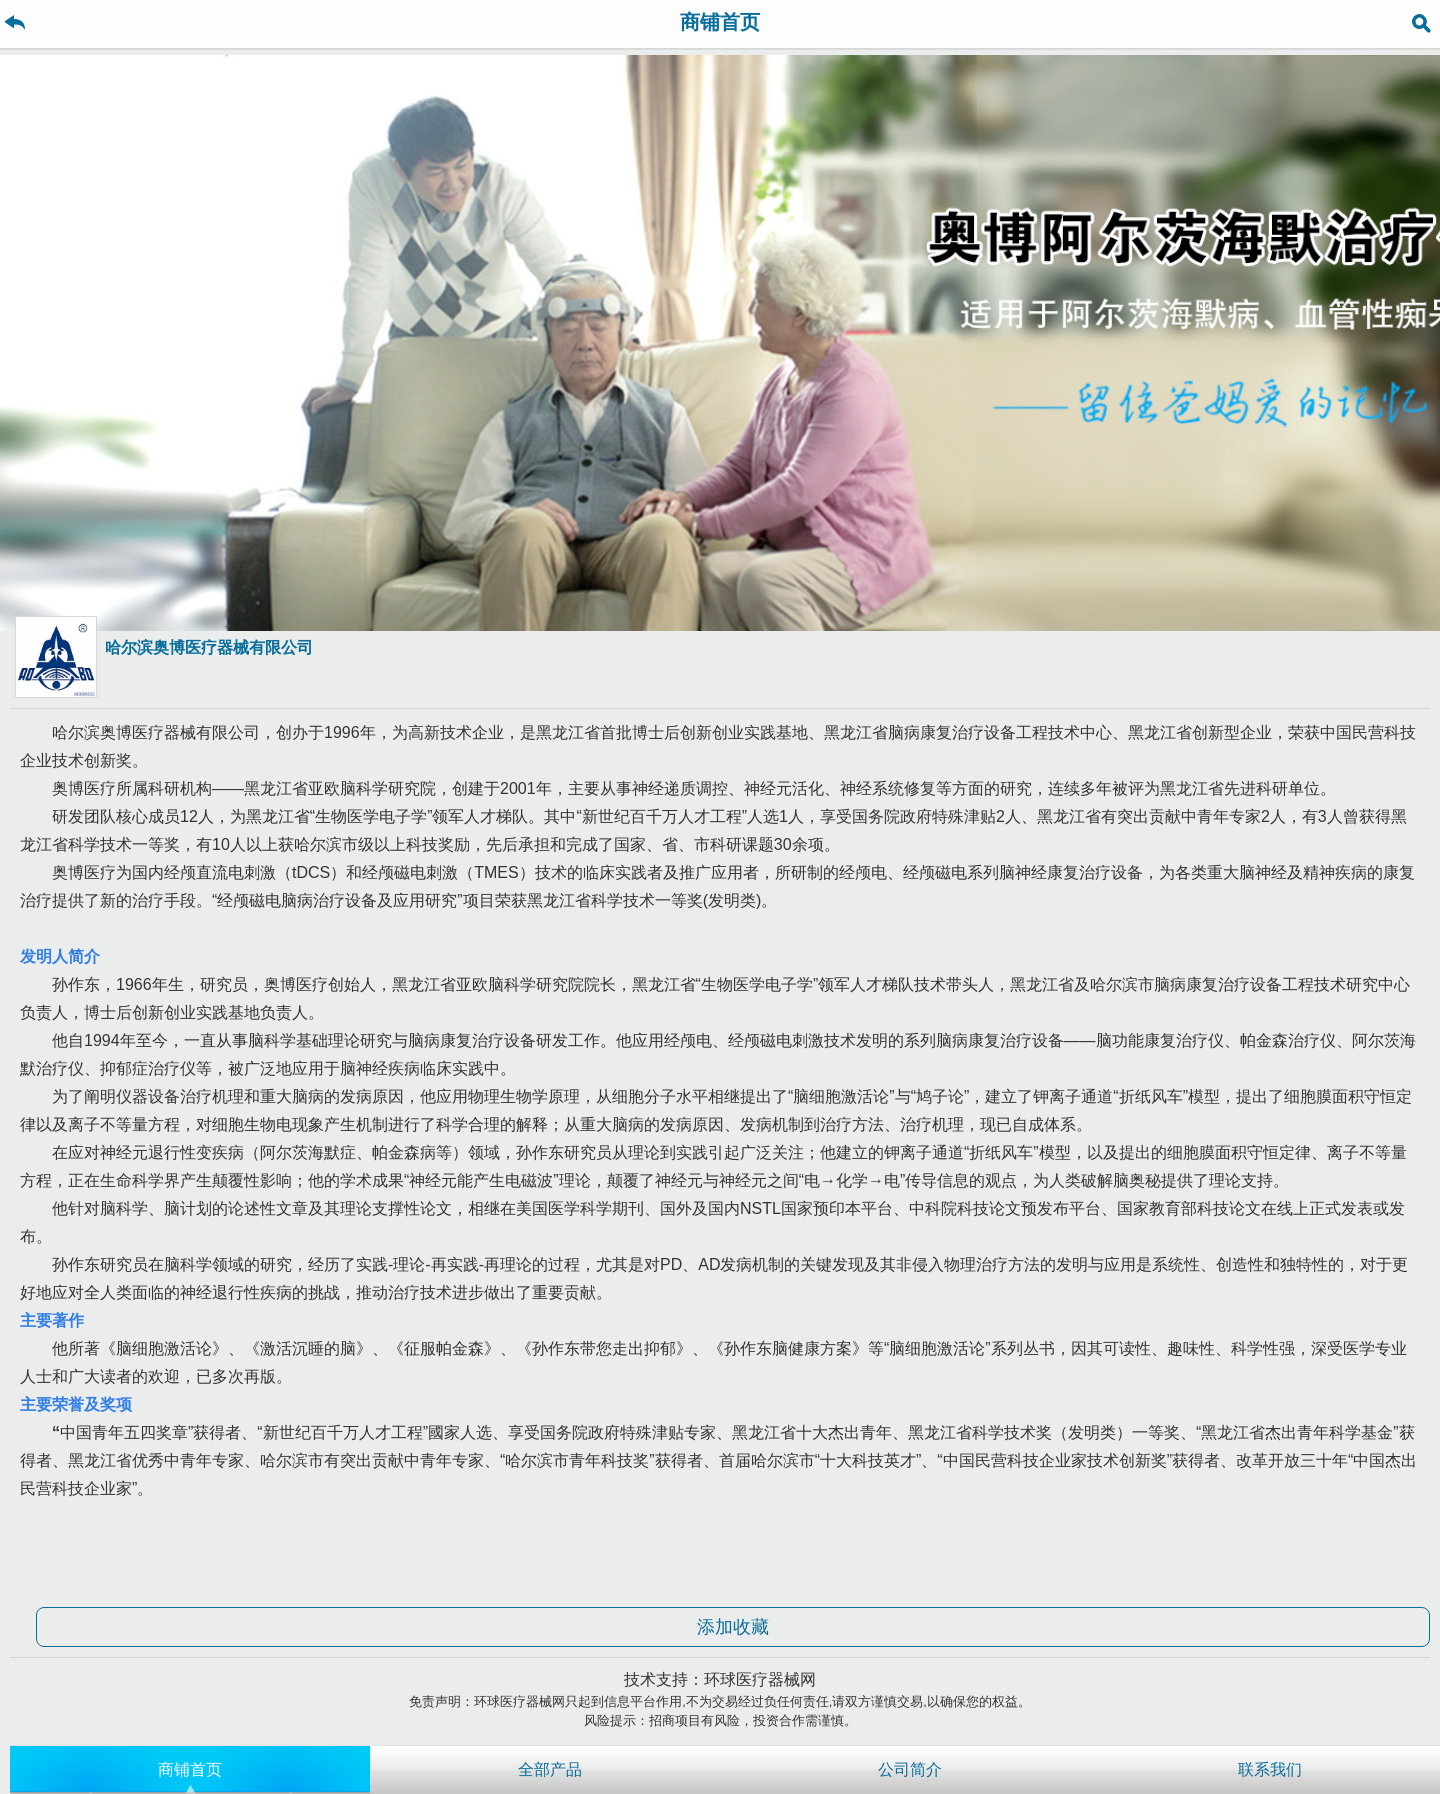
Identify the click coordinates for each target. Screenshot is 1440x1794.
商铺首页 (190, 1769)
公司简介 (910, 1769)
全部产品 (550, 1769)
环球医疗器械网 (760, 1679)
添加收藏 (733, 1627)
